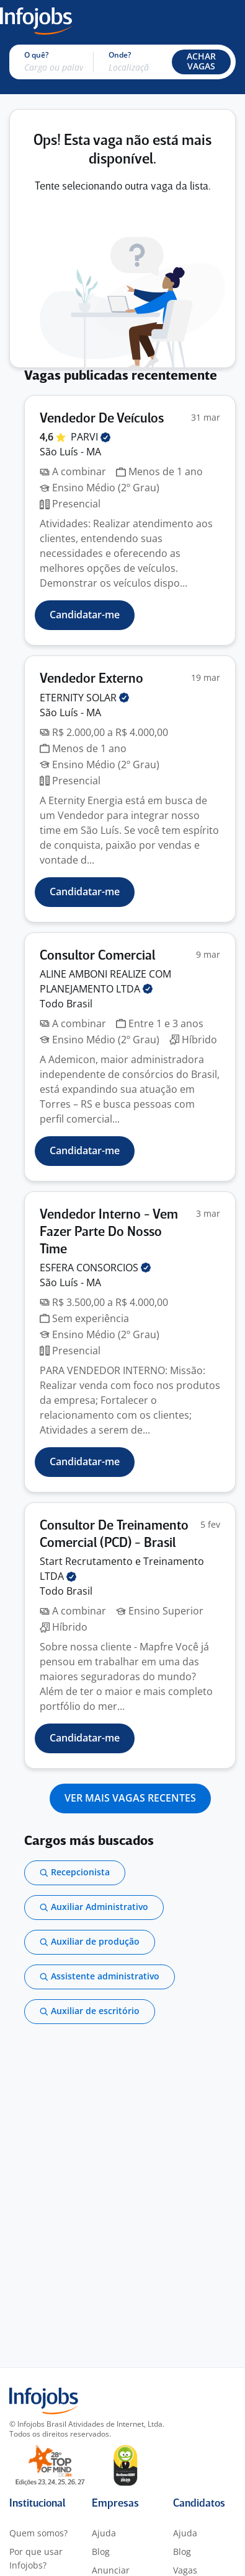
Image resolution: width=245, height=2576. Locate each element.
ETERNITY (84, 697)
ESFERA (95, 1267)
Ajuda (104, 2533)
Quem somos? (38, 2533)
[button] (201, 62)
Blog (101, 2551)
